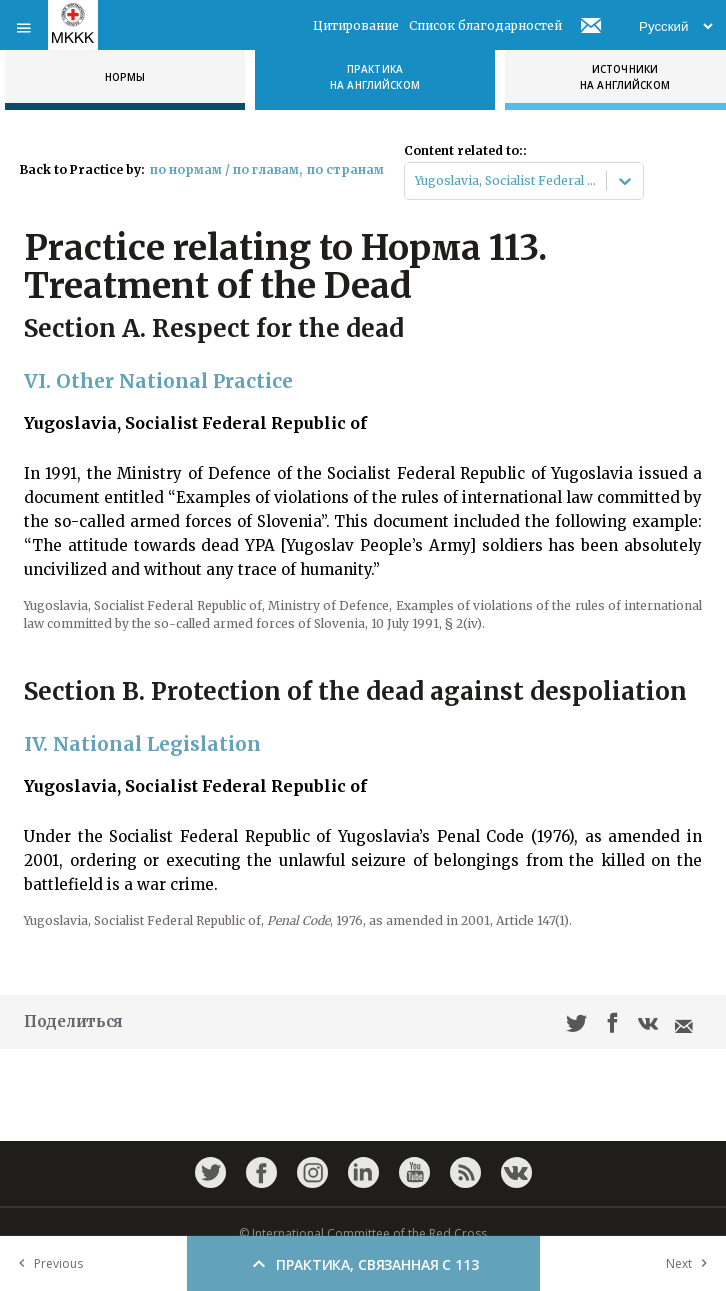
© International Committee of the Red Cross (363, 1233)
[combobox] (416, 181)
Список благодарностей (485, 25)
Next (691, 1263)
